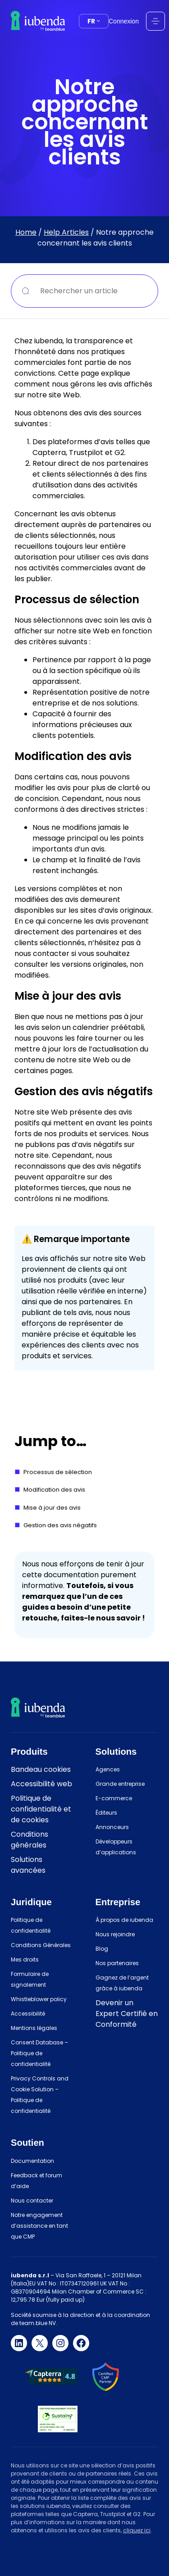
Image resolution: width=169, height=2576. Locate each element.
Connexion (124, 21)
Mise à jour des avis (52, 1507)
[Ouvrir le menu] (155, 21)
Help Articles (66, 232)
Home (26, 232)
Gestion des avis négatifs (60, 1525)
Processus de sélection (57, 1472)
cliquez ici (137, 2530)
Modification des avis (54, 1489)
